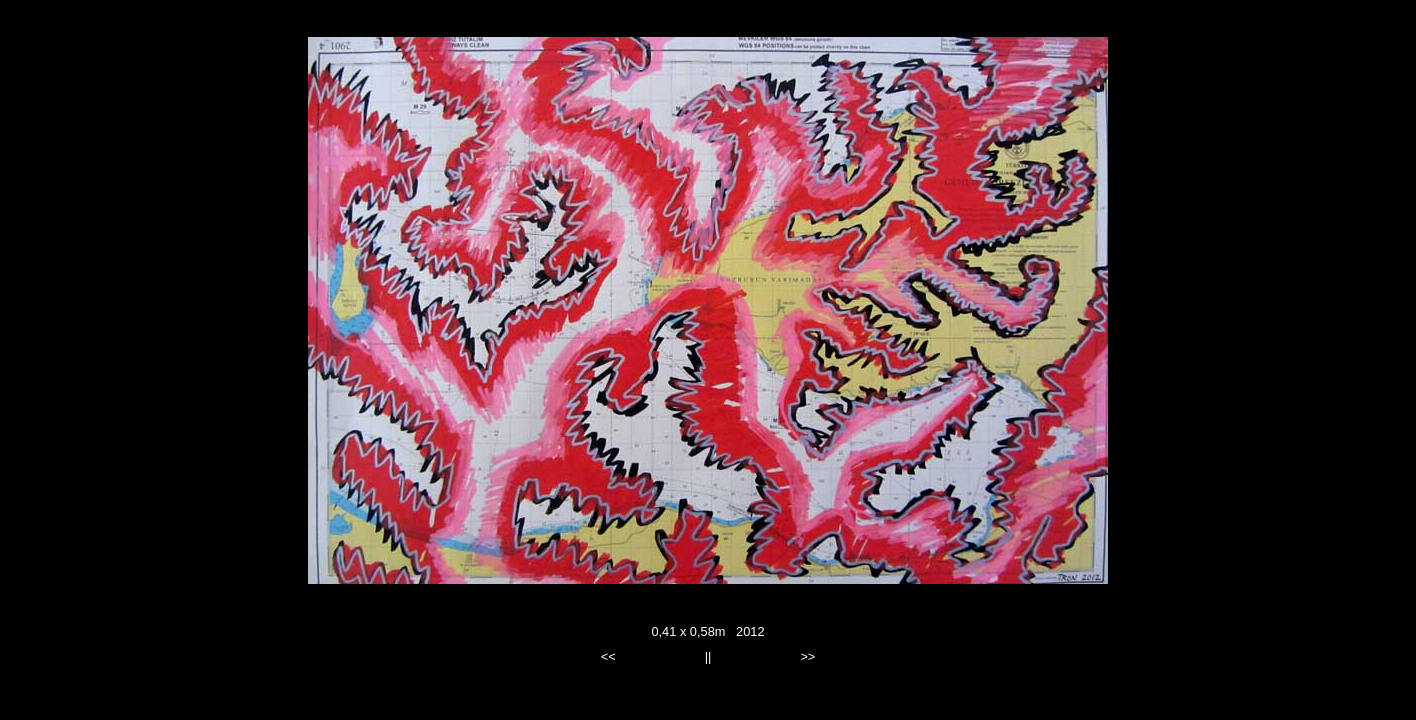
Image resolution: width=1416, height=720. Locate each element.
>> (807, 656)
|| (708, 656)
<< (608, 656)
